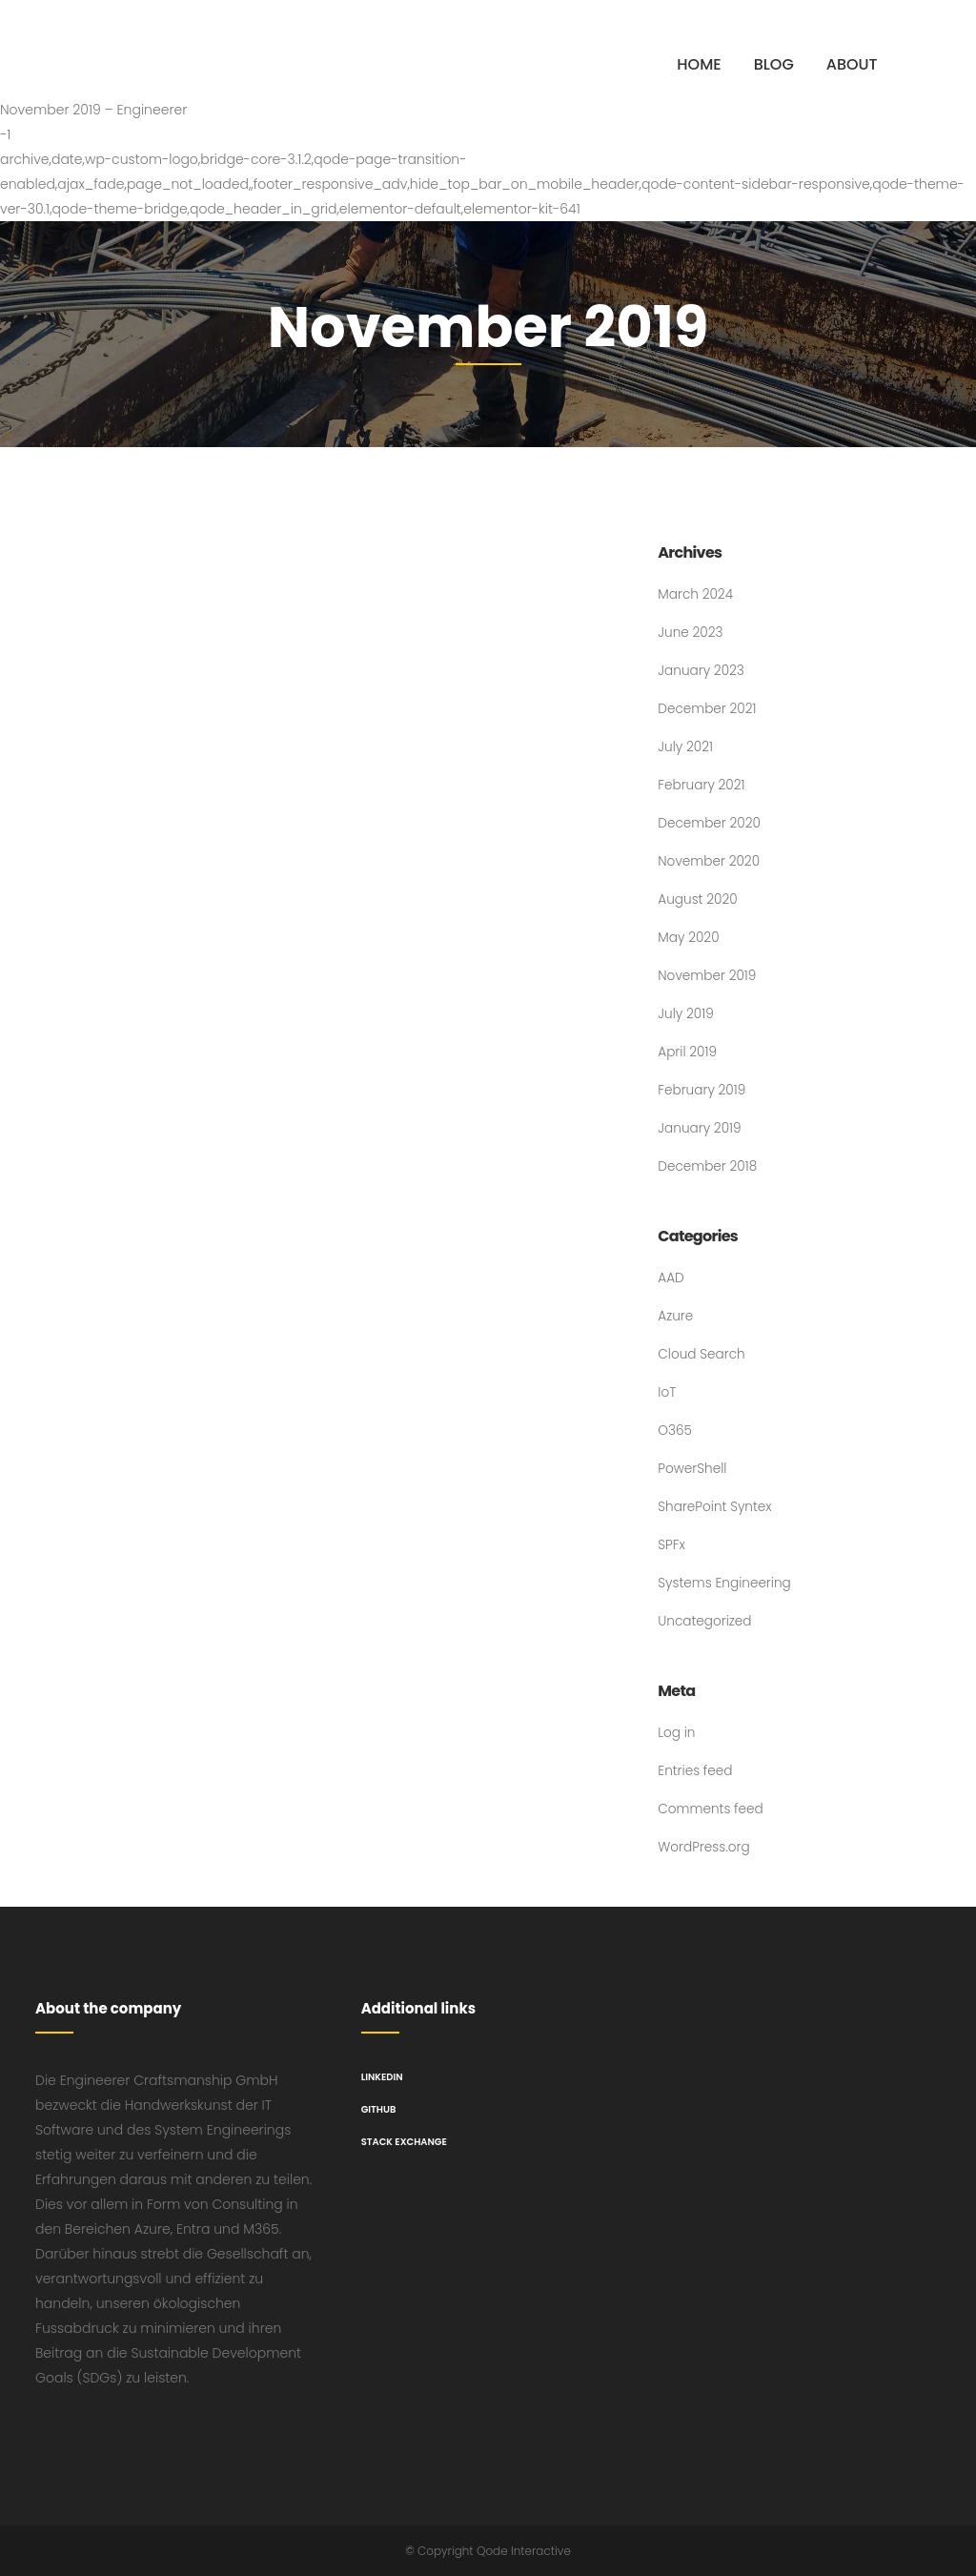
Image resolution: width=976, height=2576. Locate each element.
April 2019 (688, 1052)
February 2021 (702, 785)
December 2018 (709, 1166)
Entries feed (696, 1771)
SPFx (671, 1545)
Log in (677, 1733)
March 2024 (696, 594)
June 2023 (691, 633)
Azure (676, 1316)
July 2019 (686, 1014)
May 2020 (689, 938)
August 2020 (699, 900)
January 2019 (700, 1128)
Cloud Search (702, 1354)
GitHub (378, 2109)
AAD (671, 1278)
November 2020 (710, 861)
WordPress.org (705, 1847)
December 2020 (710, 823)
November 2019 (708, 976)
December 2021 (708, 709)
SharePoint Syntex (716, 1507)
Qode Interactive (524, 2551)
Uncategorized (706, 1621)
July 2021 (686, 747)
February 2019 (702, 1090)
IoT (667, 1392)
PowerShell (693, 1469)
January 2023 (702, 671)
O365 (675, 1431)
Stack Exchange (404, 2142)
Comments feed (711, 1809)
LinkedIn (382, 2077)
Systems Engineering (726, 1583)
